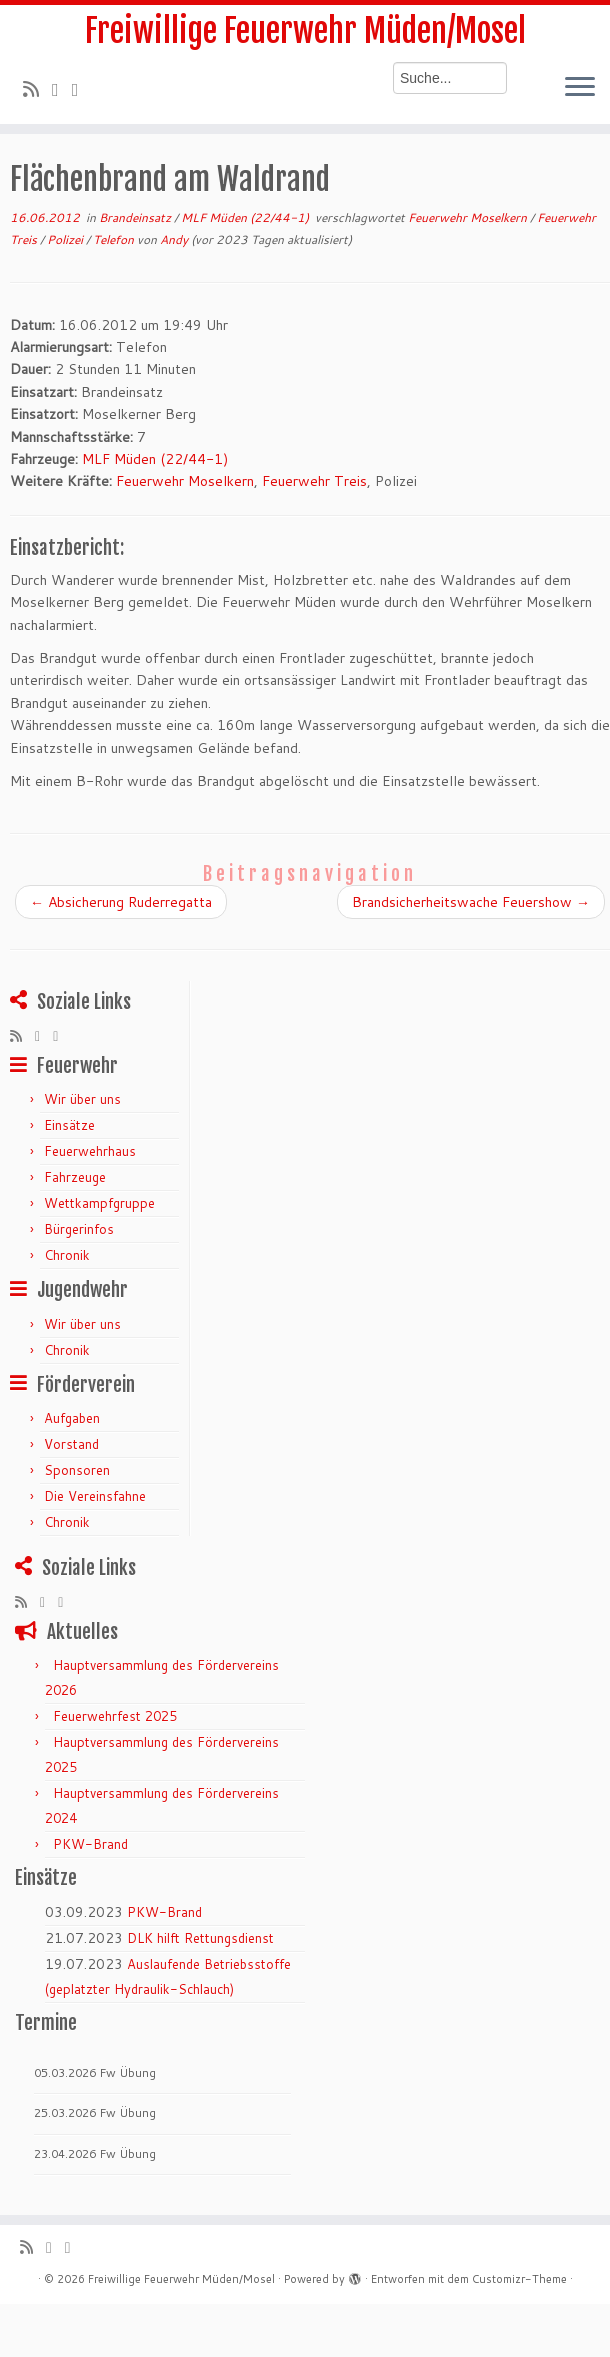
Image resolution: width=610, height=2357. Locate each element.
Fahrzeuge (75, 1177)
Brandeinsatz (136, 217)
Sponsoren (77, 1470)
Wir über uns (82, 1099)
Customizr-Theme (519, 2279)
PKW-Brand (90, 1844)
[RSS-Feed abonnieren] (37, 89)
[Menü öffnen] (580, 88)
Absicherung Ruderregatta (121, 902)
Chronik (67, 1255)
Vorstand (71, 1444)
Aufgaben (72, 1418)
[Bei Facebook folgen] (82, 89)
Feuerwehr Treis (314, 481)
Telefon (115, 239)
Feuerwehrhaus (90, 1151)
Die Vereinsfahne (95, 1496)
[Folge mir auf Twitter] (62, 89)
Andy (174, 239)
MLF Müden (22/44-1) (246, 217)
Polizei (66, 239)
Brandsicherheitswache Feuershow (471, 902)
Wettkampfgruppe (99, 1203)
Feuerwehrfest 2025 (115, 1716)
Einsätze (69, 1125)
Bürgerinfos (79, 1229)
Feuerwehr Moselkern (469, 217)
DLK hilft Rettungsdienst (200, 1938)
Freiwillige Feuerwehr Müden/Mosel (305, 31)
